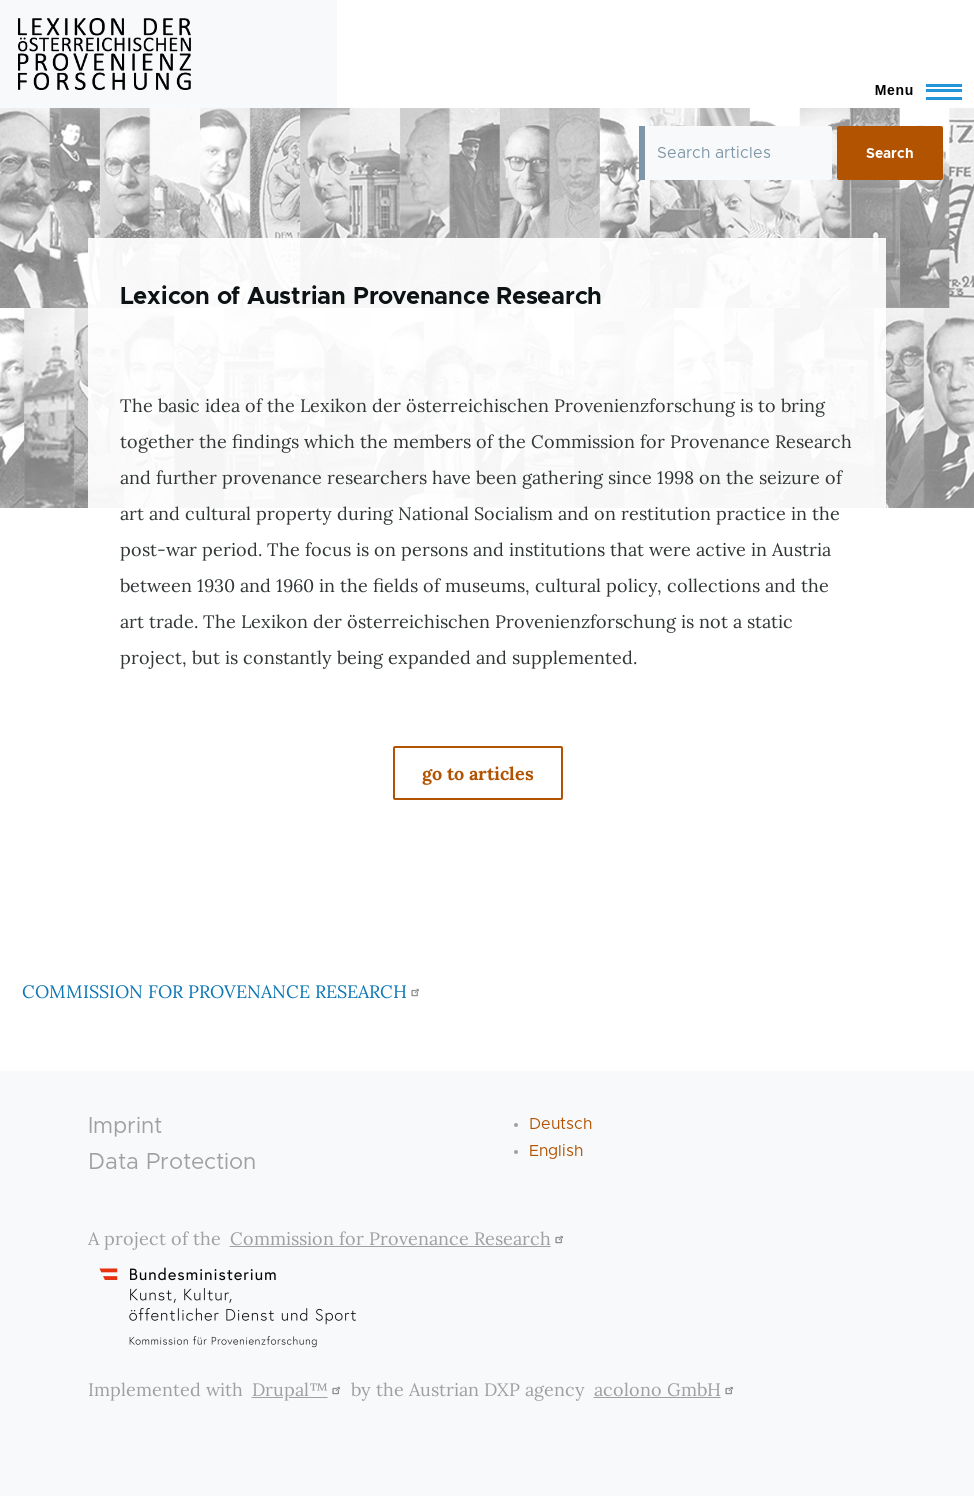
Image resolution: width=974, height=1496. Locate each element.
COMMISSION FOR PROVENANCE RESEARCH (223, 991)
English (556, 1151)
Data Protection (172, 1162)
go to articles (478, 773)
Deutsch (560, 1124)
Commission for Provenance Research (399, 1238)
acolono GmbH (666, 1389)
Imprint (125, 1126)
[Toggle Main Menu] (909, 90)
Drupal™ (299, 1389)
